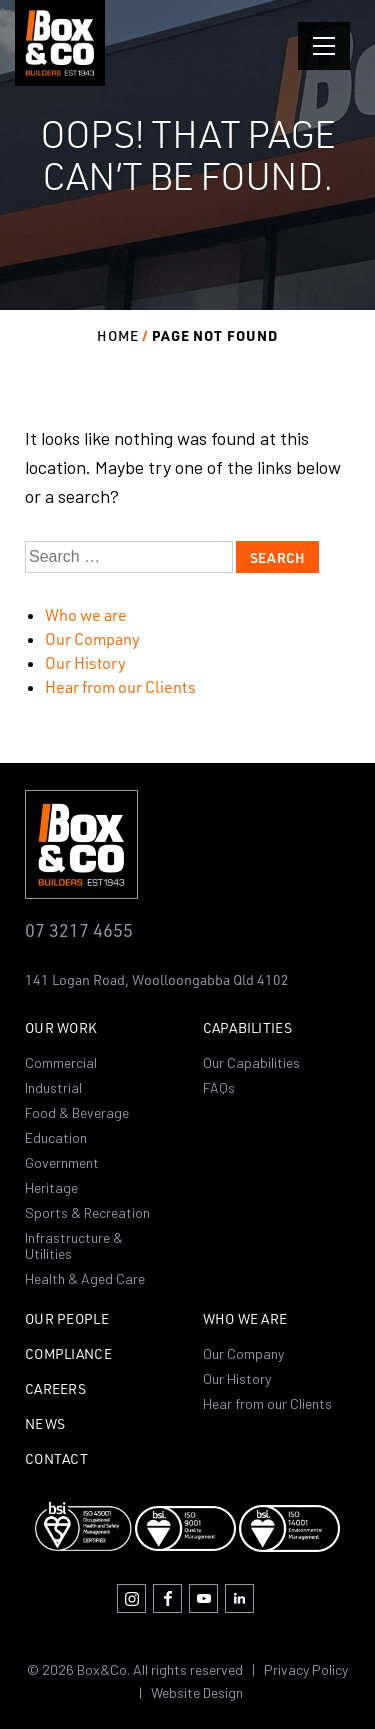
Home (118, 335)
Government (62, 1162)
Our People (67, 1319)
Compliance (68, 1354)
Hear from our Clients (120, 687)
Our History (85, 663)
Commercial (61, 1062)
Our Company (92, 639)
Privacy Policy (306, 1669)
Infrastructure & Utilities (74, 1245)
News (45, 1424)
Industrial (53, 1087)
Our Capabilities (251, 1062)
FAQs (219, 1087)
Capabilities (247, 1028)
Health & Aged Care (85, 1278)
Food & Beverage (77, 1112)
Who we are (86, 615)
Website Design (197, 1692)
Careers (55, 1389)
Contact (56, 1459)
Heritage (51, 1187)
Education (56, 1137)
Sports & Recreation (87, 1212)
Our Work (61, 1028)
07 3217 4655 (79, 929)
